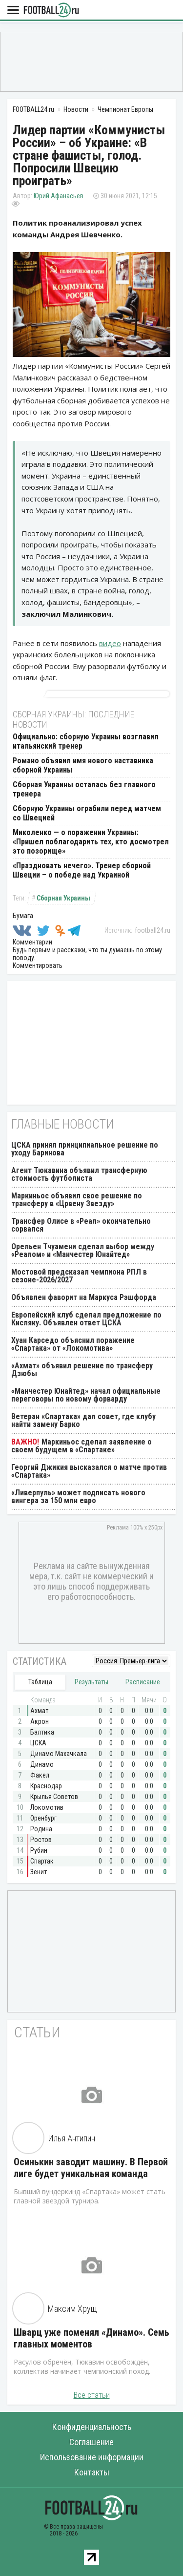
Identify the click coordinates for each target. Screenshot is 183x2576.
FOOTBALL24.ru (51, 10)
